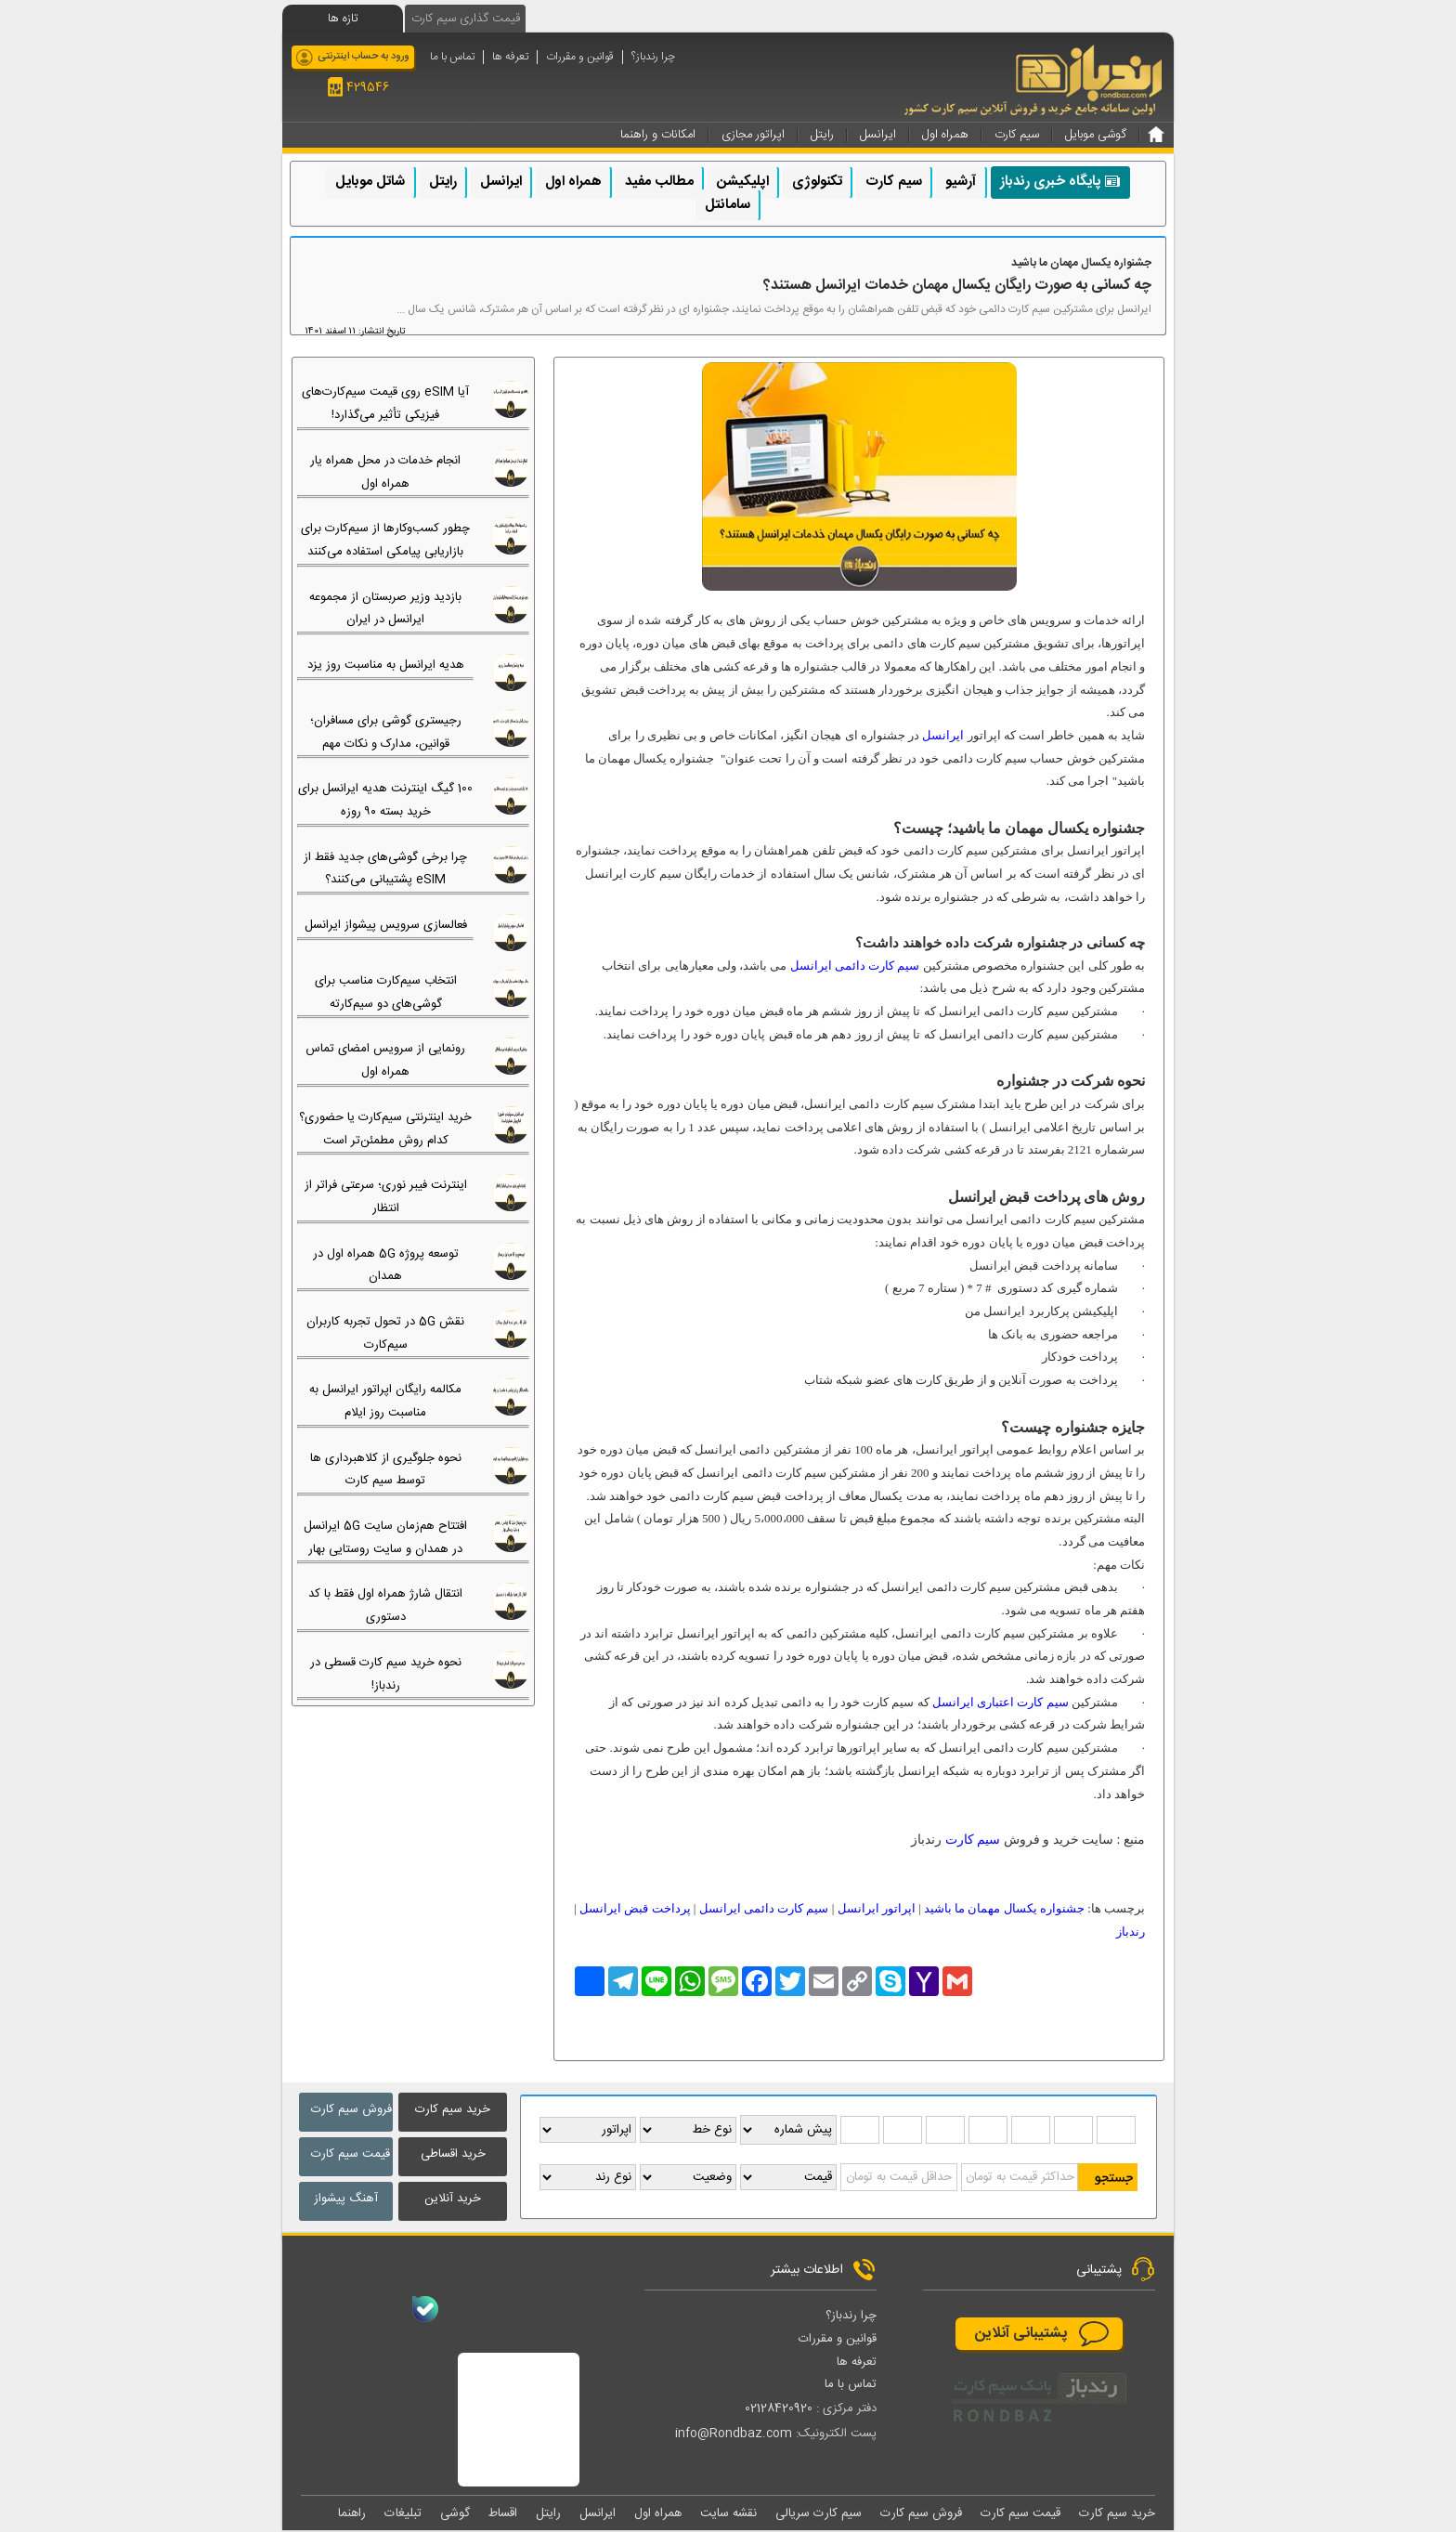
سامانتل (727, 204)
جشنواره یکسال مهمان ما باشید (1004, 1908)
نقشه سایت (728, 2514)
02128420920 (778, 2409)
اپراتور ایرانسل (877, 1908)
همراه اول (573, 181)
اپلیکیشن (743, 181)
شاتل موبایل (370, 181)
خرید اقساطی (453, 2154)
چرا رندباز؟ (653, 57)
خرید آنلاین (452, 2198)
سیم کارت (893, 181)
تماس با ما (452, 57)
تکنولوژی (817, 181)
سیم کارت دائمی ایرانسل (855, 965)
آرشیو (961, 181)
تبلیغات (403, 2514)
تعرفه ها (510, 57)
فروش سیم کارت (351, 2109)
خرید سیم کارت (452, 2109)
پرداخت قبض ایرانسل (635, 1908)
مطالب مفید (659, 181)
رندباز (1130, 1931)
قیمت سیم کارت (350, 2154)
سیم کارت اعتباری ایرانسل (1000, 1702)
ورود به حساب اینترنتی (364, 56)
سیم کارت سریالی (818, 2514)
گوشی (455, 2514)
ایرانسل (501, 181)
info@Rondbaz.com (733, 2434)
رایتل (443, 181)
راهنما (352, 2514)
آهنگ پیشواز (346, 2198)
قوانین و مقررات (580, 57)
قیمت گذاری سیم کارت (465, 18)
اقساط (502, 2514)
